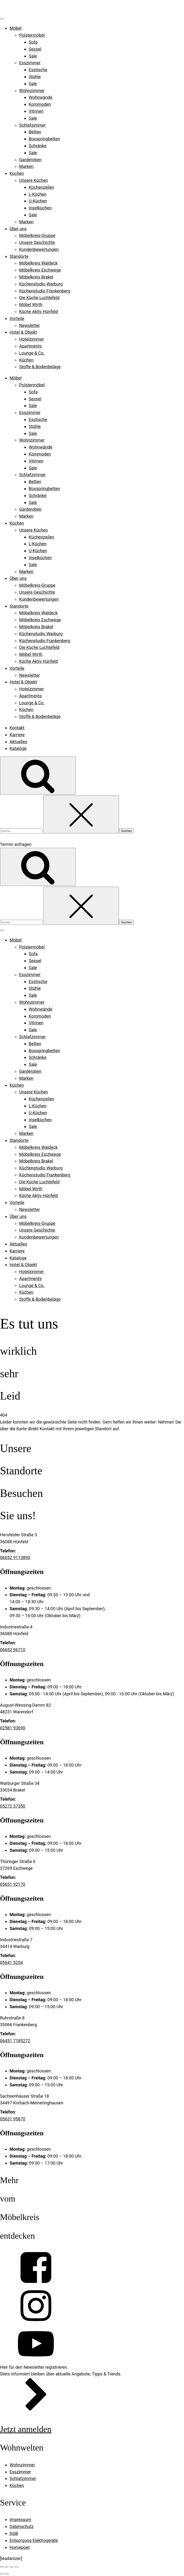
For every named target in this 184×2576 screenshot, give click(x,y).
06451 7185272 (15, 2040)
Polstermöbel (32, 35)
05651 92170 (12, 1884)
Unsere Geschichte (37, 242)
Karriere (17, 734)
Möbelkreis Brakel (36, 276)
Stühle (35, 76)
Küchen (17, 173)
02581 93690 (12, 1727)
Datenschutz (21, 2526)
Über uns (18, 228)
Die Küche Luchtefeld (39, 297)
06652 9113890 (15, 1557)
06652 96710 (12, 1649)
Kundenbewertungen (39, 249)
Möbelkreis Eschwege (40, 270)
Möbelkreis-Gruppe (37, 235)
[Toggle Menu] (2, 18)
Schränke (37, 145)
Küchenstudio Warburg (41, 283)
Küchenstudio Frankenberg (44, 290)
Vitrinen (36, 111)
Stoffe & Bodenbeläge (40, 366)
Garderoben (30, 159)
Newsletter (29, 325)
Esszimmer (29, 62)
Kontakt (17, 727)
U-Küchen (38, 200)
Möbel (16, 28)
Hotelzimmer (31, 339)
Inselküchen (40, 207)
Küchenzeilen (41, 187)
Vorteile (17, 318)
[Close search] (81, 814)
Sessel (35, 49)
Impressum (20, 2519)
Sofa (33, 42)
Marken (26, 166)
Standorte (19, 256)
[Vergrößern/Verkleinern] (2, 2567)
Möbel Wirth (30, 304)
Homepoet (20, 2547)
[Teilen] (12, 2567)
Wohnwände (40, 97)
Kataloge (18, 748)
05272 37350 (12, 1806)
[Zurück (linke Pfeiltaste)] (2, 2574)
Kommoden (40, 104)
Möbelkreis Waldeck (38, 263)
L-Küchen (38, 194)
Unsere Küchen (33, 180)
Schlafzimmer (32, 125)
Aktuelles (18, 741)
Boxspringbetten (44, 138)
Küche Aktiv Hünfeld (38, 311)
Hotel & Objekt (23, 332)
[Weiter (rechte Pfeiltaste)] (7, 2574)
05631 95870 (12, 2118)
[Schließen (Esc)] (16, 2567)
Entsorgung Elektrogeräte (34, 2540)
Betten (35, 131)
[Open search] (38, 775)
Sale (33, 56)
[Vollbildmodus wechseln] (7, 2567)
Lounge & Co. (32, 353)
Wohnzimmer (32, 90)
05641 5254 (11, 1962)
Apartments (30, 346)
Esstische (38, 69)
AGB (14, 2533)
